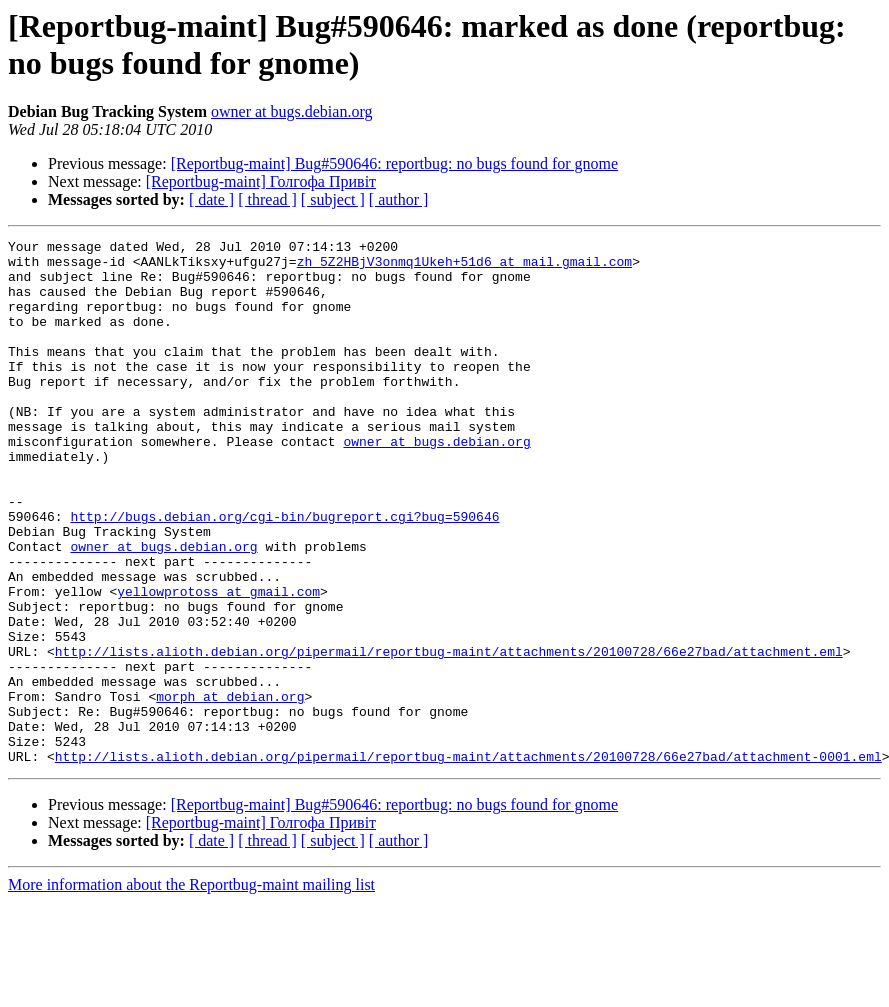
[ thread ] (267, 199)
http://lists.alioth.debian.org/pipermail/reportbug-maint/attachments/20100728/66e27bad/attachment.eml (449, 735)
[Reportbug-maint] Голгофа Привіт (261, 181)
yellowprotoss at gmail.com (218, 663)
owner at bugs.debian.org (291, 111)
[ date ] (211, 199)
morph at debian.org (230, 789)
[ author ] (399, 199)
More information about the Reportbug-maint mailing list (191, 989)
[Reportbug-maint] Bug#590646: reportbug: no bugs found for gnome (395, 163)
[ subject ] (333, 199)
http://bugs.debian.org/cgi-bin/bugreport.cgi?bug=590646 (284, 573)
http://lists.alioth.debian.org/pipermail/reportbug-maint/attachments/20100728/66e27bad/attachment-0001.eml (468, 861)
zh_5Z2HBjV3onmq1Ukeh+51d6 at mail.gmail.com (464, 267)
